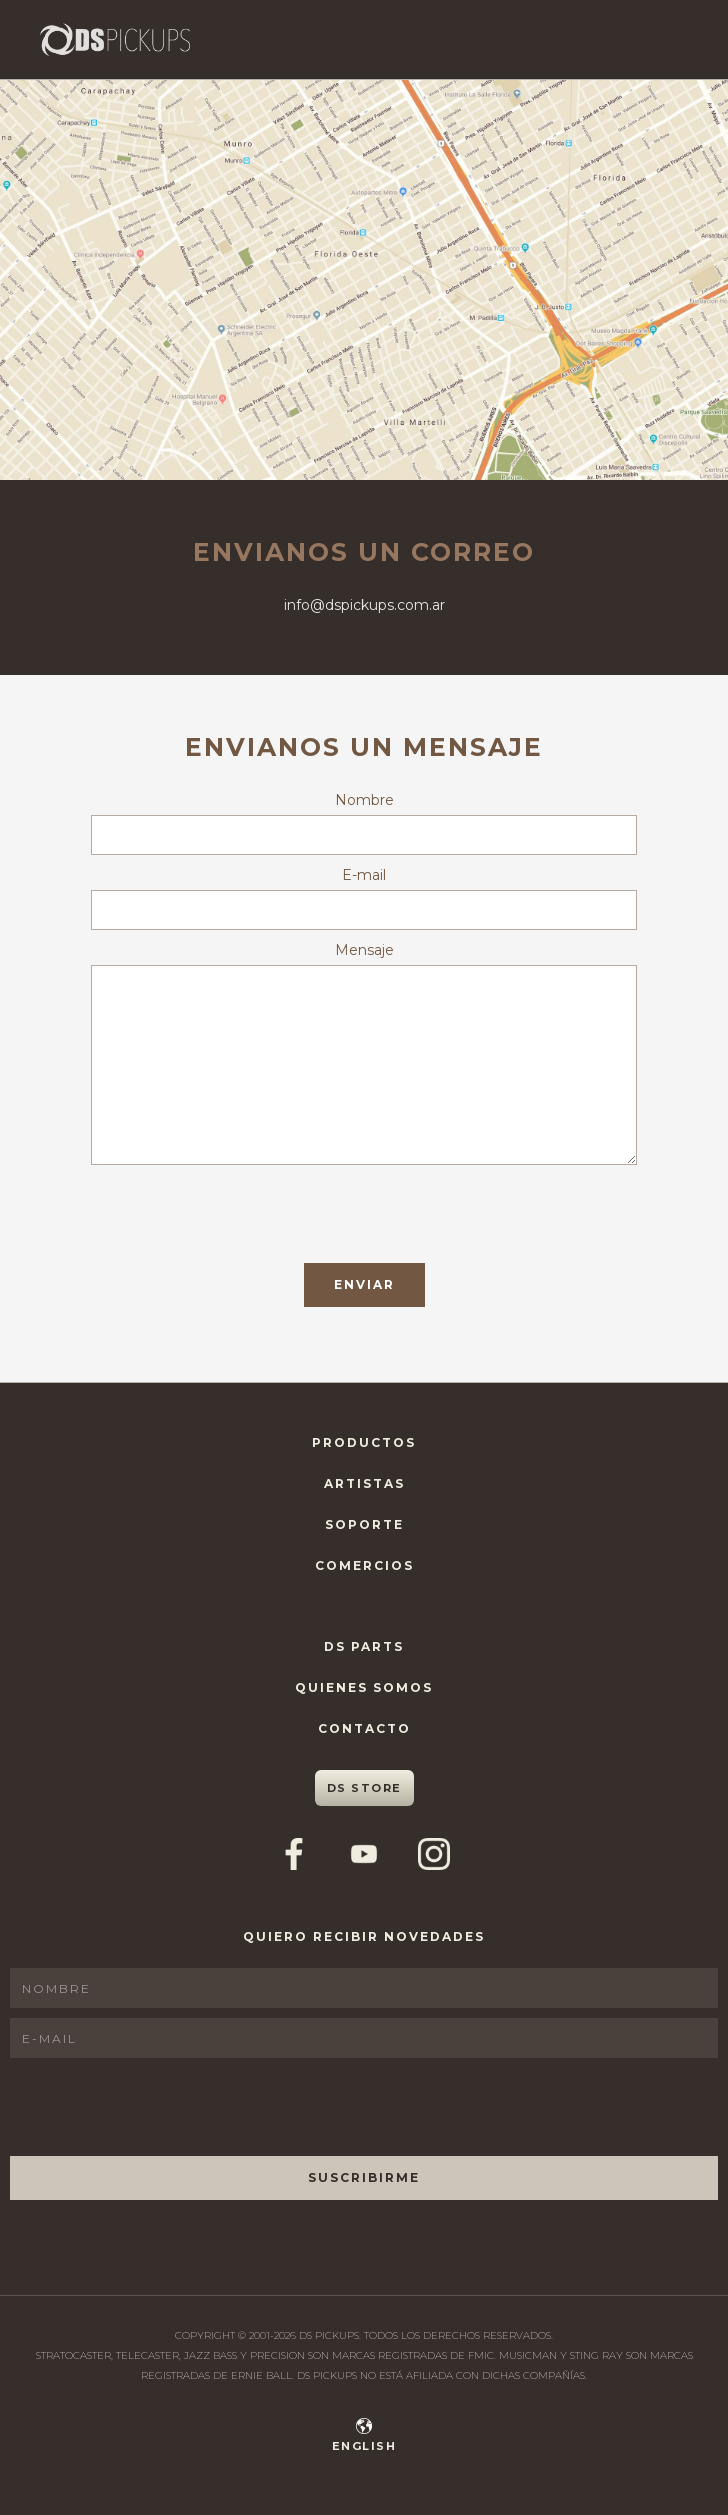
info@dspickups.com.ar (364, 605)
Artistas (364, 1483)
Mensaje (364, 950)
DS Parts (364, 1646)
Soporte (364, 1524)
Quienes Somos (364, 1687)
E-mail (364, 875)
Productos (364, 1442)
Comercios (364, 1565)
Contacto (364, 1728)
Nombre (364, 800)
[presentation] (243, 1214)
